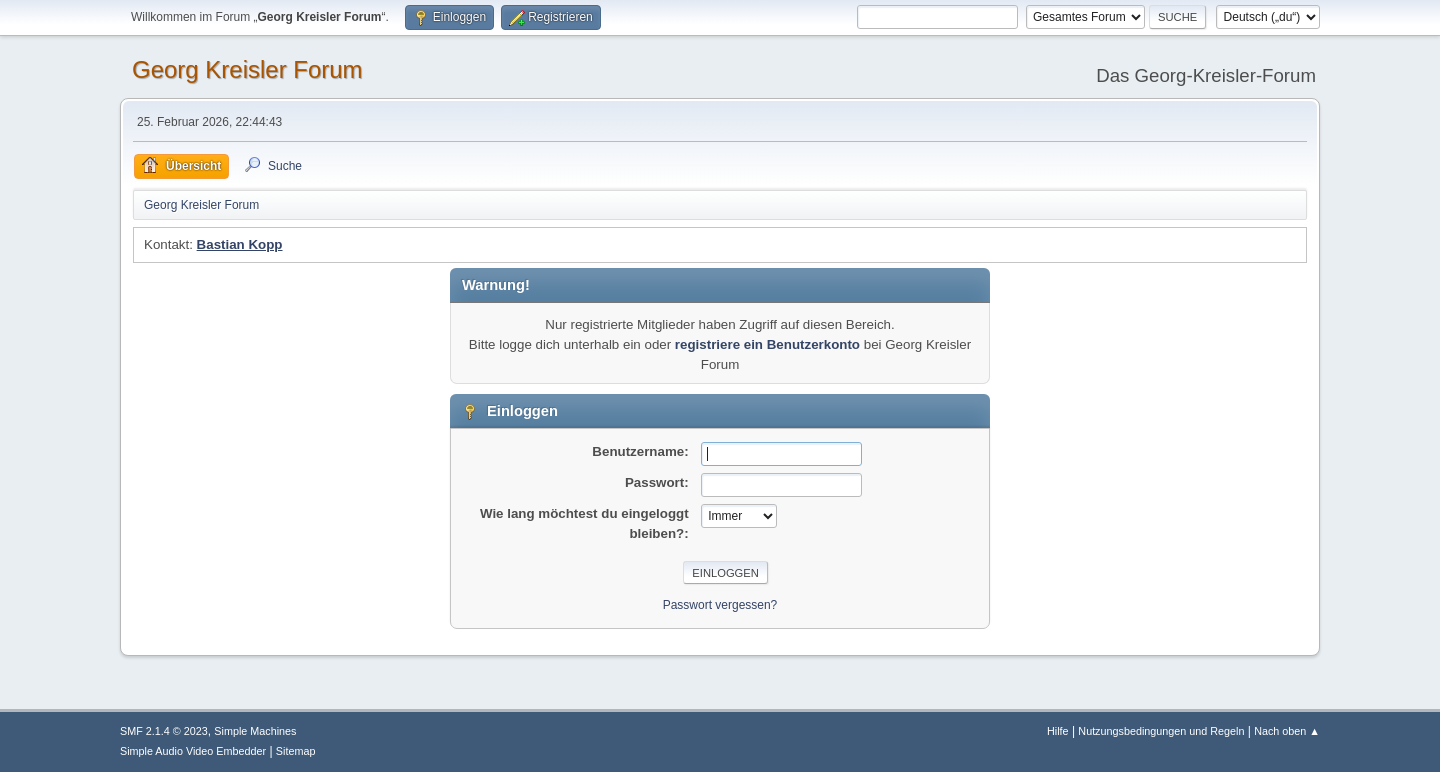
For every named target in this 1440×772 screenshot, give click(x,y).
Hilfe (1058, 731)
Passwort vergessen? (720, 605)
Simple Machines (255, 731)
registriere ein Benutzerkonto (767, 344)
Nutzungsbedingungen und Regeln (1161, 731)
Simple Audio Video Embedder (193, 751)
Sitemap (296, 751)
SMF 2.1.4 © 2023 (164, 731)
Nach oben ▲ (1287, 731)
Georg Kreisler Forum (247, 69)
